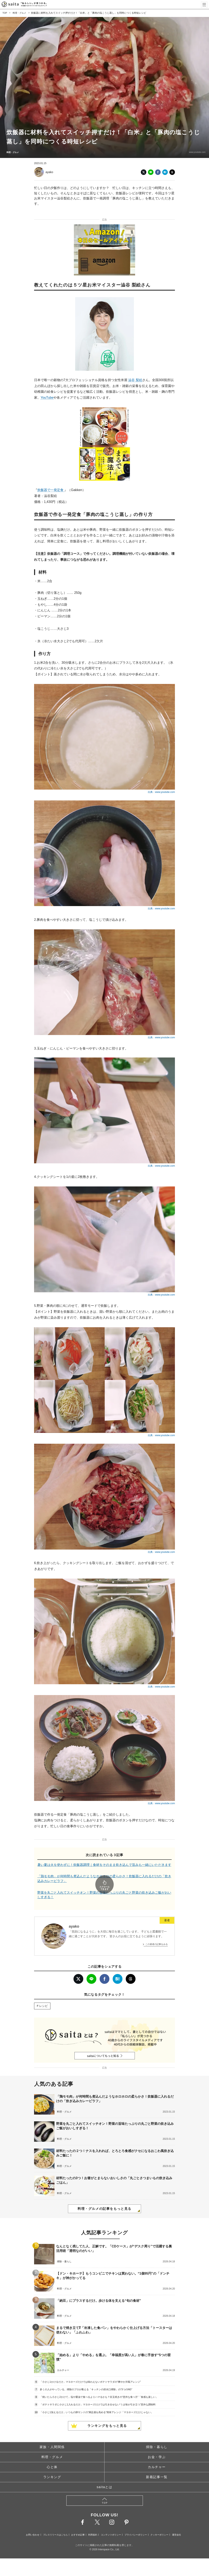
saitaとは (104, 2479)
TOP (4, 12)
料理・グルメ (20, 12)
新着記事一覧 (157, 2469)
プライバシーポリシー (136, 2527)
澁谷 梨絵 (135, 380)
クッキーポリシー (159, 2527)
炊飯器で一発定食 (50, 490)
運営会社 (176, 2527)
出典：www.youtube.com (161, 792)
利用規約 (92, 2527)
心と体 (52, 2459)
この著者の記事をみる (156, 1936)
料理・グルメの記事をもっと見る (104, 2200)
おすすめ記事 (78, 2527)
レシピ (43, 1998)
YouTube (47, 397)
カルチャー (157, 2459)
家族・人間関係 (52, 2439)
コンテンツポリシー (111, 2527)
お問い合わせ (32, 2527)
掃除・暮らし (157, 2439)
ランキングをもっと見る (107, 2418)
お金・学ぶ (157, 2449)
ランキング (52, 2469)
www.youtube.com (194, 152)
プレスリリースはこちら (55, 2527)
